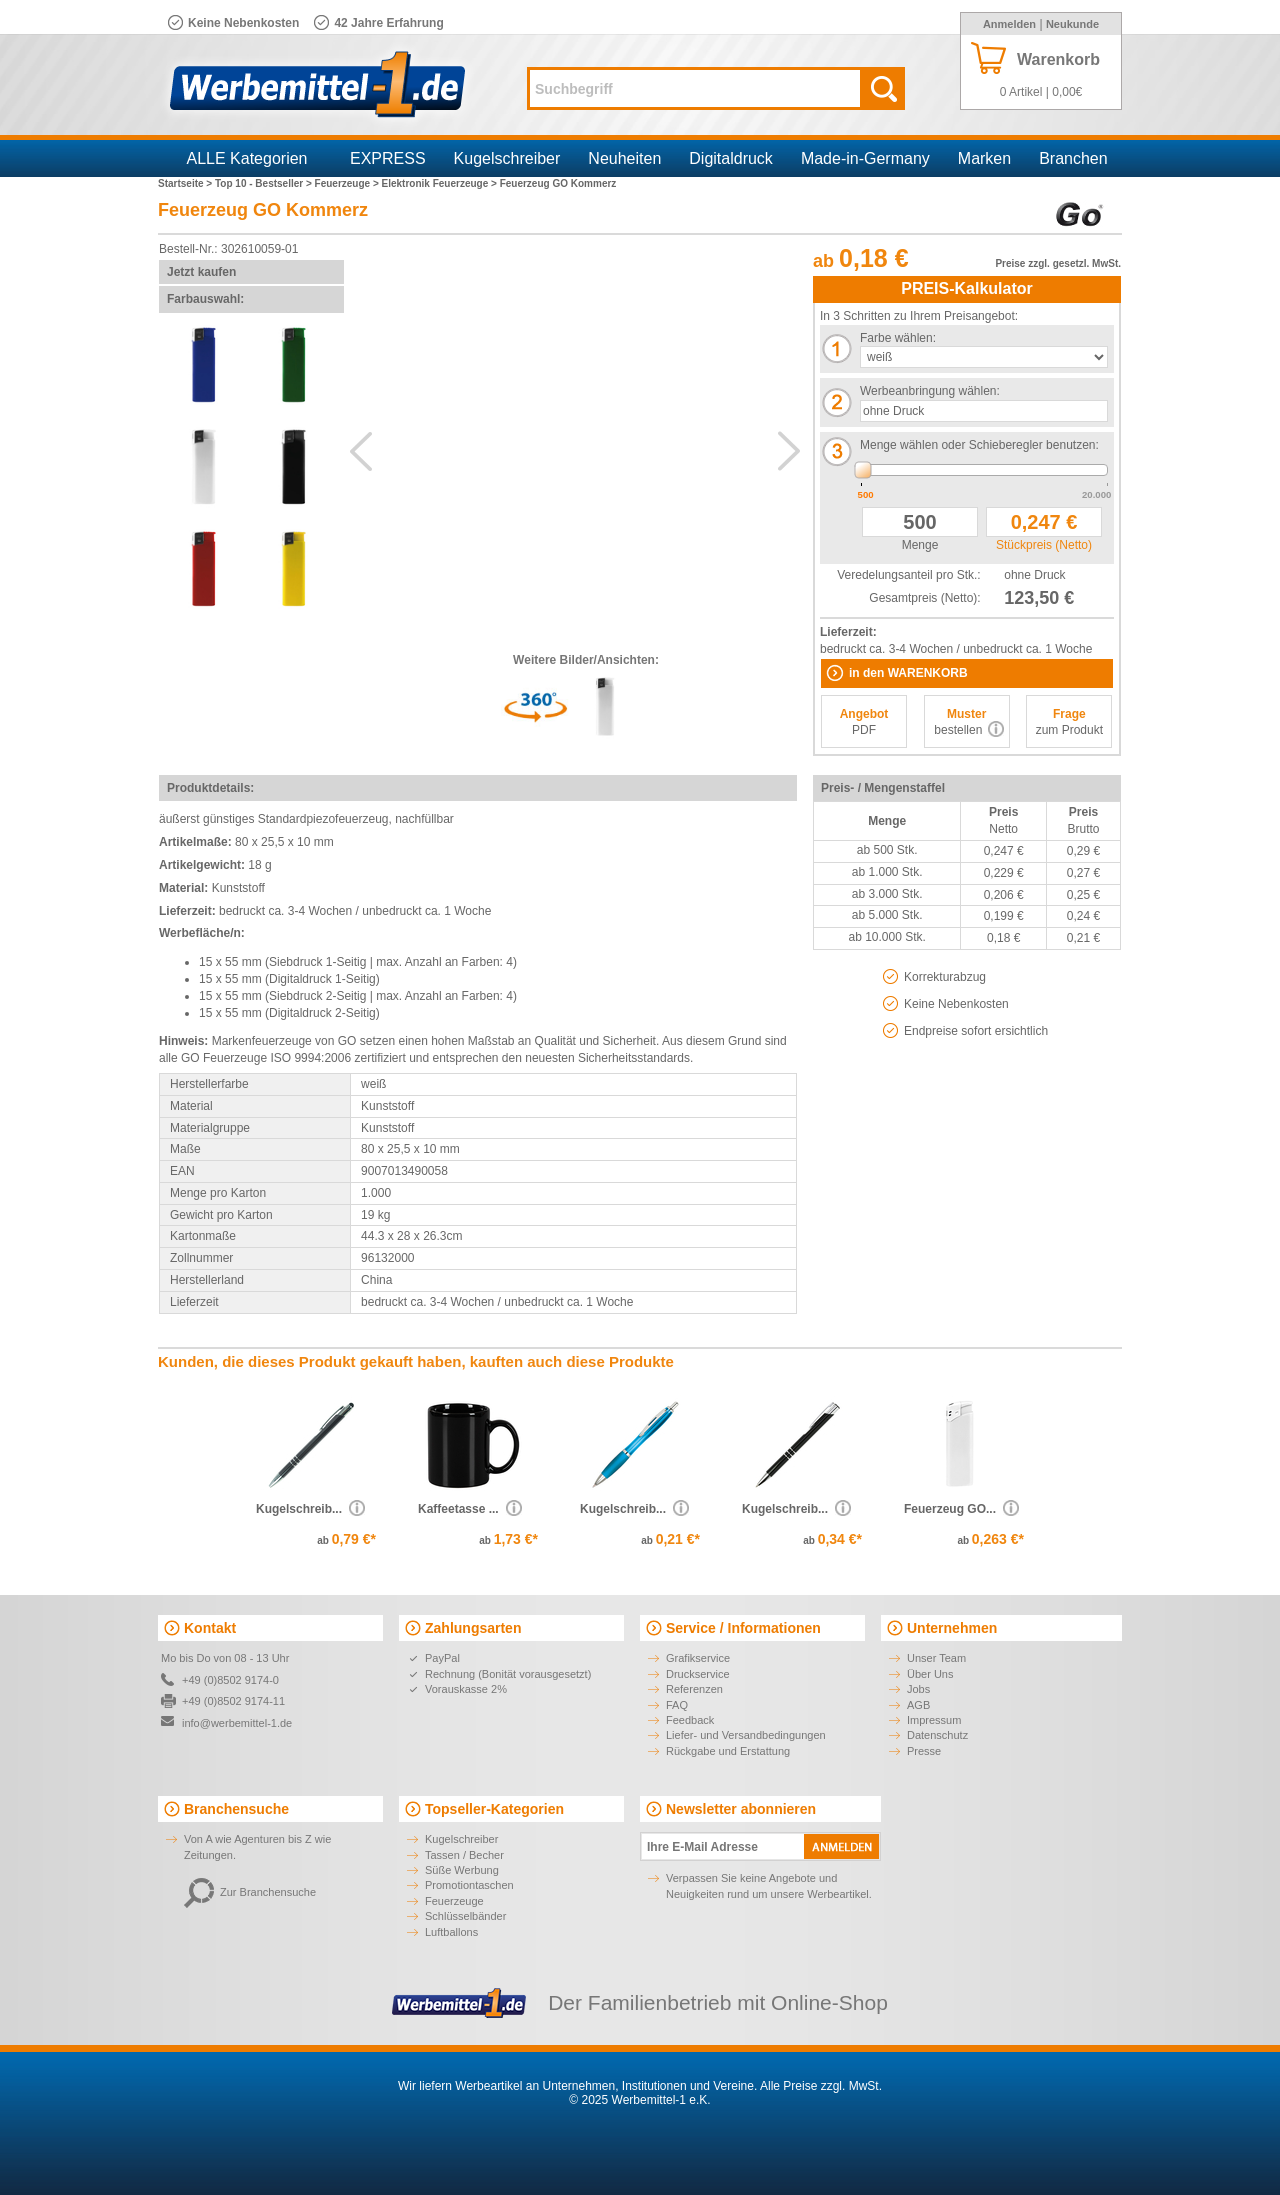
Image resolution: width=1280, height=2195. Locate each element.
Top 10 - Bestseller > (265, 183)
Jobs (918, 1689)
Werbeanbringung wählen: (930, 391)
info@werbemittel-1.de (237, 1723)
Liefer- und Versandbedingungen (746, 1735)
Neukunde (1072, 24)
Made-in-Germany (865, 158)
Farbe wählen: (898, 338)
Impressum (934, 1720)
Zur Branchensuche (250, 1892)
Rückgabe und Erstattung (728, 1751)
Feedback (690, 1720)
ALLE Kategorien (247, 158)
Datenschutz (937, 1735)
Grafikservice (698, 1658)
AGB (918, 1705)
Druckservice (698, 1674)
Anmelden (1009, 24)
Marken (984, 158)
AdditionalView (575, 441)
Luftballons (451, 1932)
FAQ (677, 1705)
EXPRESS (388, 158)
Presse (924, 1751)
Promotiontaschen (469, 1885)
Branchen (1073, 158)
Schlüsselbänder (465, 1916)
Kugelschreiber (507, 158)
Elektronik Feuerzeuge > (441, 183)
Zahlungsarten (473, 1628)
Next (789, 451)
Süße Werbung (462, 1870)
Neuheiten (624, 158)
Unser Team (936, 1658)
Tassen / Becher (464, 1855)
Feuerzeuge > (348, 183)
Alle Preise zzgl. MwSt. (821, 2086)
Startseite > (186, 183)
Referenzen (694, 1689)
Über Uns (930, 1674)
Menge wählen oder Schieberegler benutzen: (979, 445)
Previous (361, 451)
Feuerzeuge (454, 1901)
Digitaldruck (731, 158)
